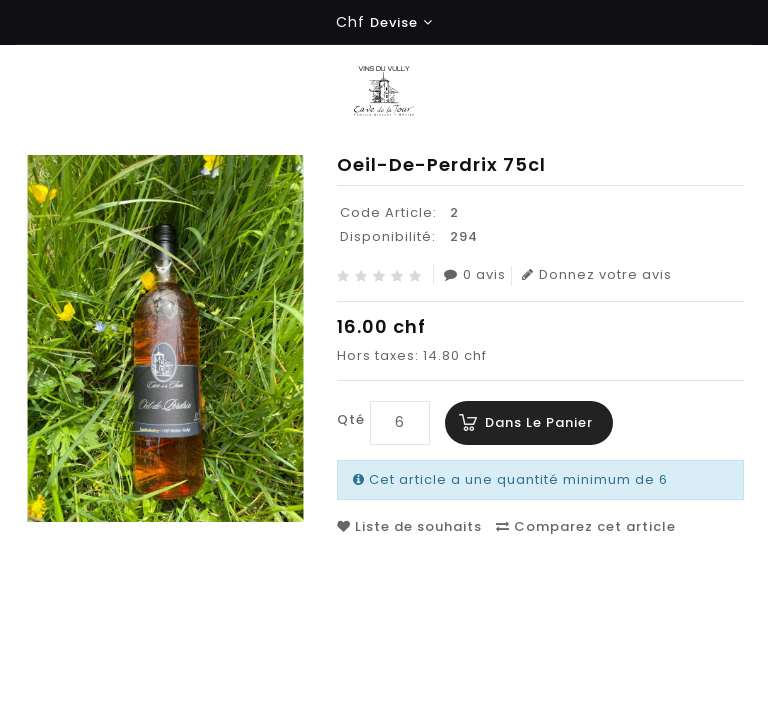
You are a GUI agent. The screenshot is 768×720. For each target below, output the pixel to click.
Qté (351, 419)
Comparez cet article (586, 526)
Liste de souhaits (409, 526)
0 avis (475, 275)
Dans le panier (539, 422)
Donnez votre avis (597, 275)
